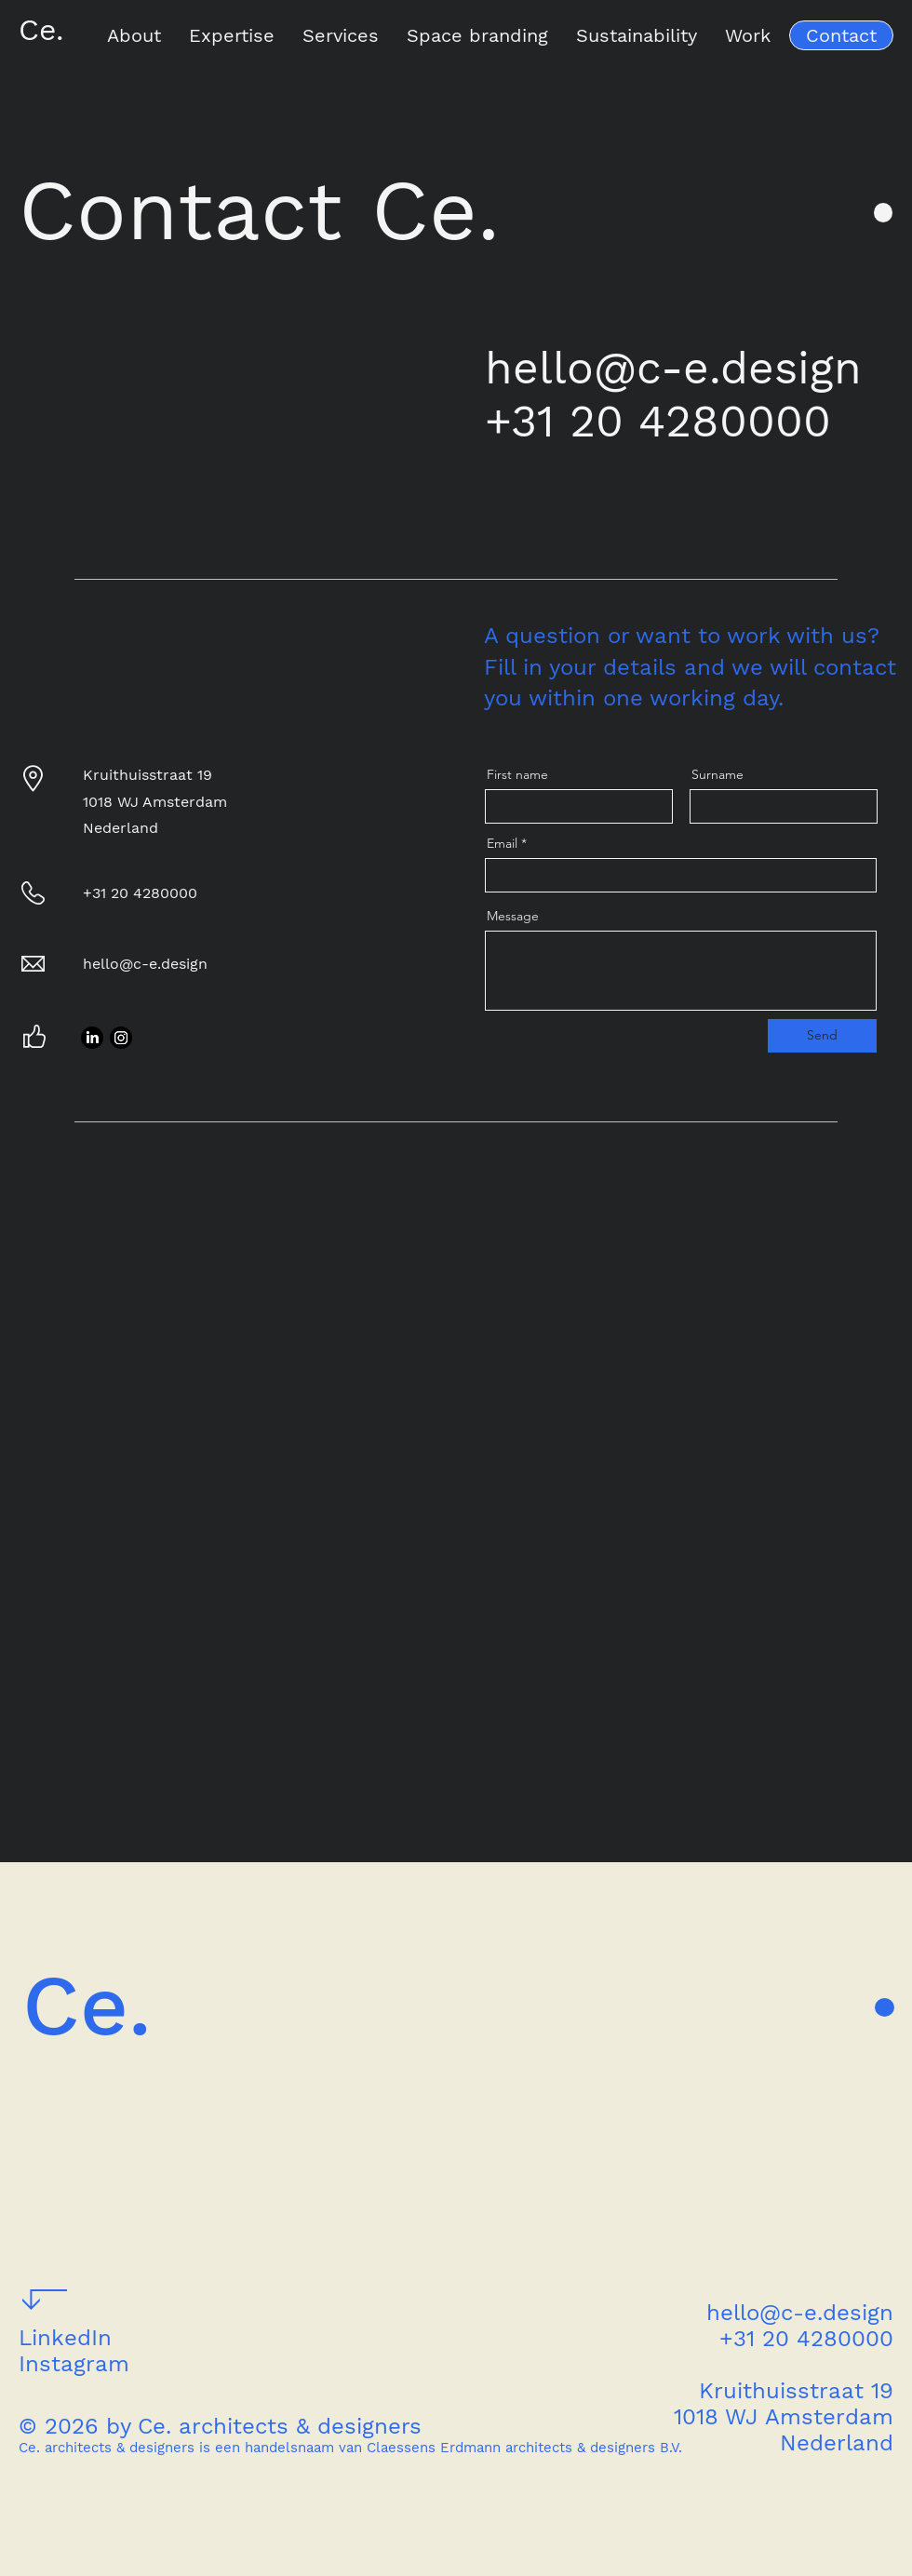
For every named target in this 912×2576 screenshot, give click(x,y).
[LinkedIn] (92, 1037)
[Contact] (841, 35)
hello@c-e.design (673, 368)
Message (513, 915)
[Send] (822, 1036)
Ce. (41, 29)
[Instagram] (121, 1037)
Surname (717, 774)
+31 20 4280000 (658, 421)
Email (502, 843)
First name (517, 774)
